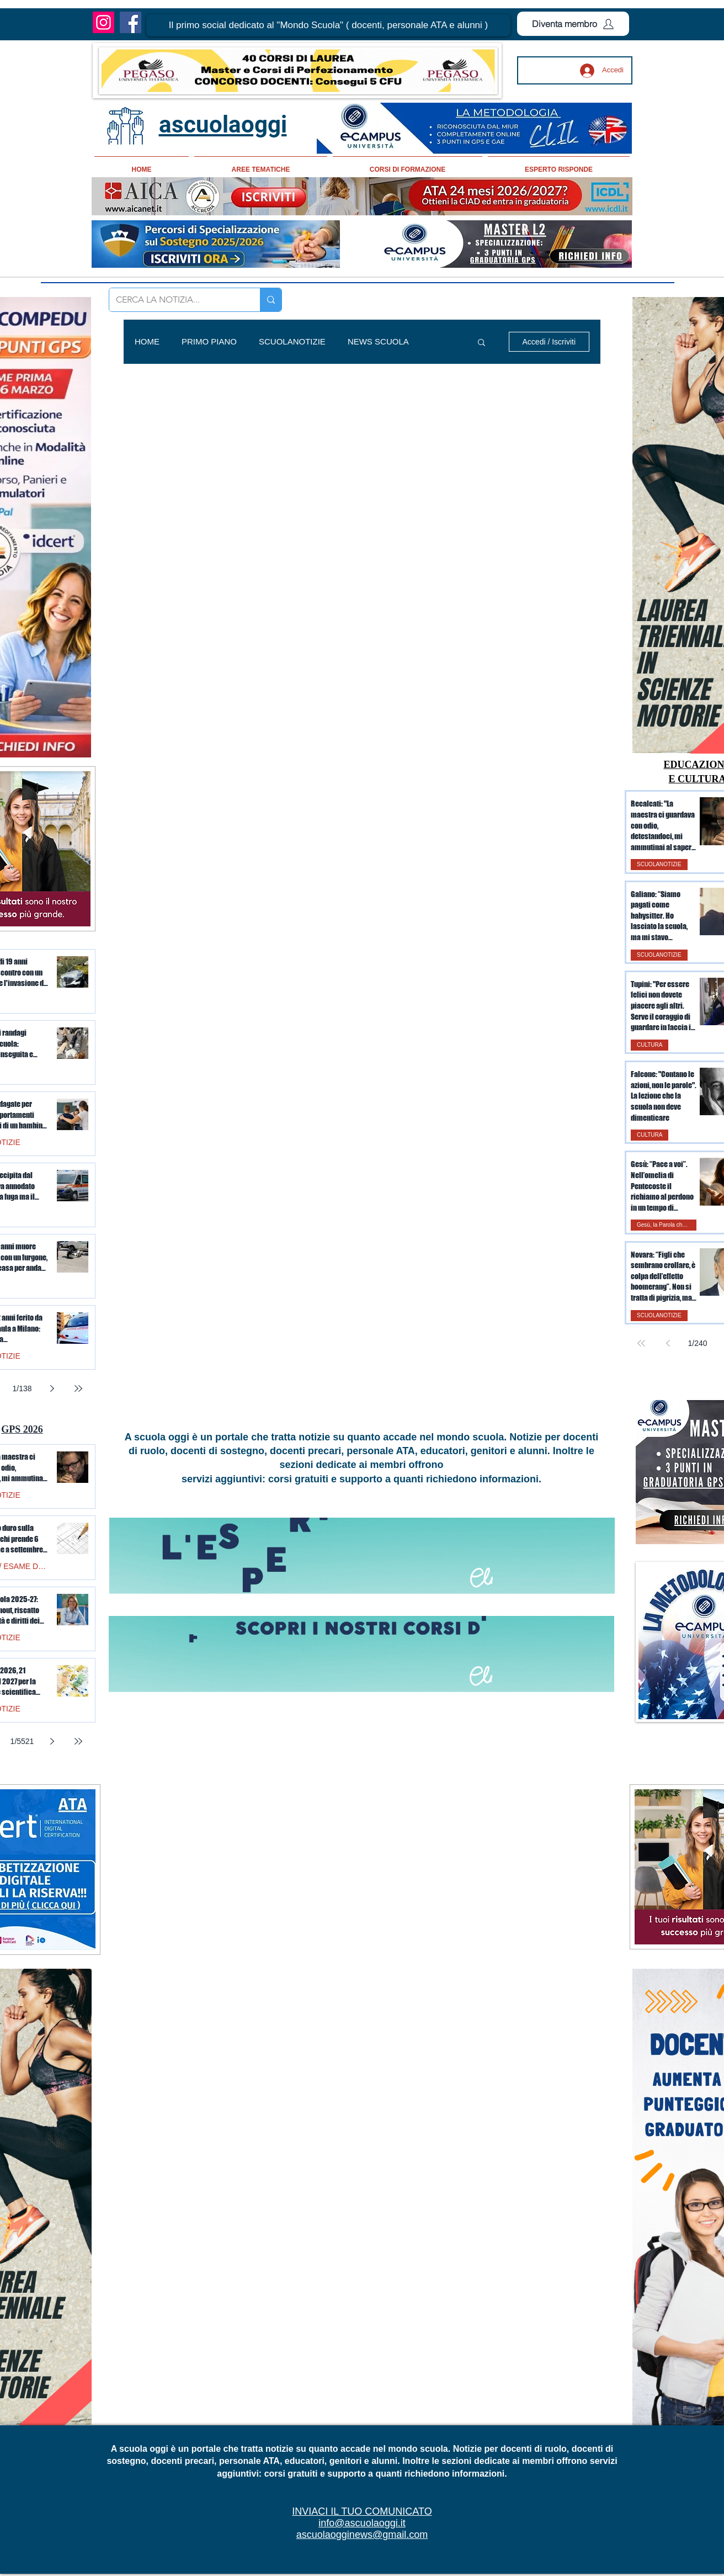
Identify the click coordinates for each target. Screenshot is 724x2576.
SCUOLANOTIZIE (292, 341)
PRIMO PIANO (209, 341)
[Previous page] (668, 1343)
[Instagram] (103, 22)
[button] (328, 25)
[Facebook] (130, 22)
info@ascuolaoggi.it (361, 2523)
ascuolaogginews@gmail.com (362, 2534)
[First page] (641, 1343)
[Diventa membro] (573, 24)
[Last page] (78, 1388)
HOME (147, 341)
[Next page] (52, 1388)
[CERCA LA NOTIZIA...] (176, 299)
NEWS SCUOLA (378, 341)
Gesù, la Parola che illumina (666, 1225)
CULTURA (649, 1045)
